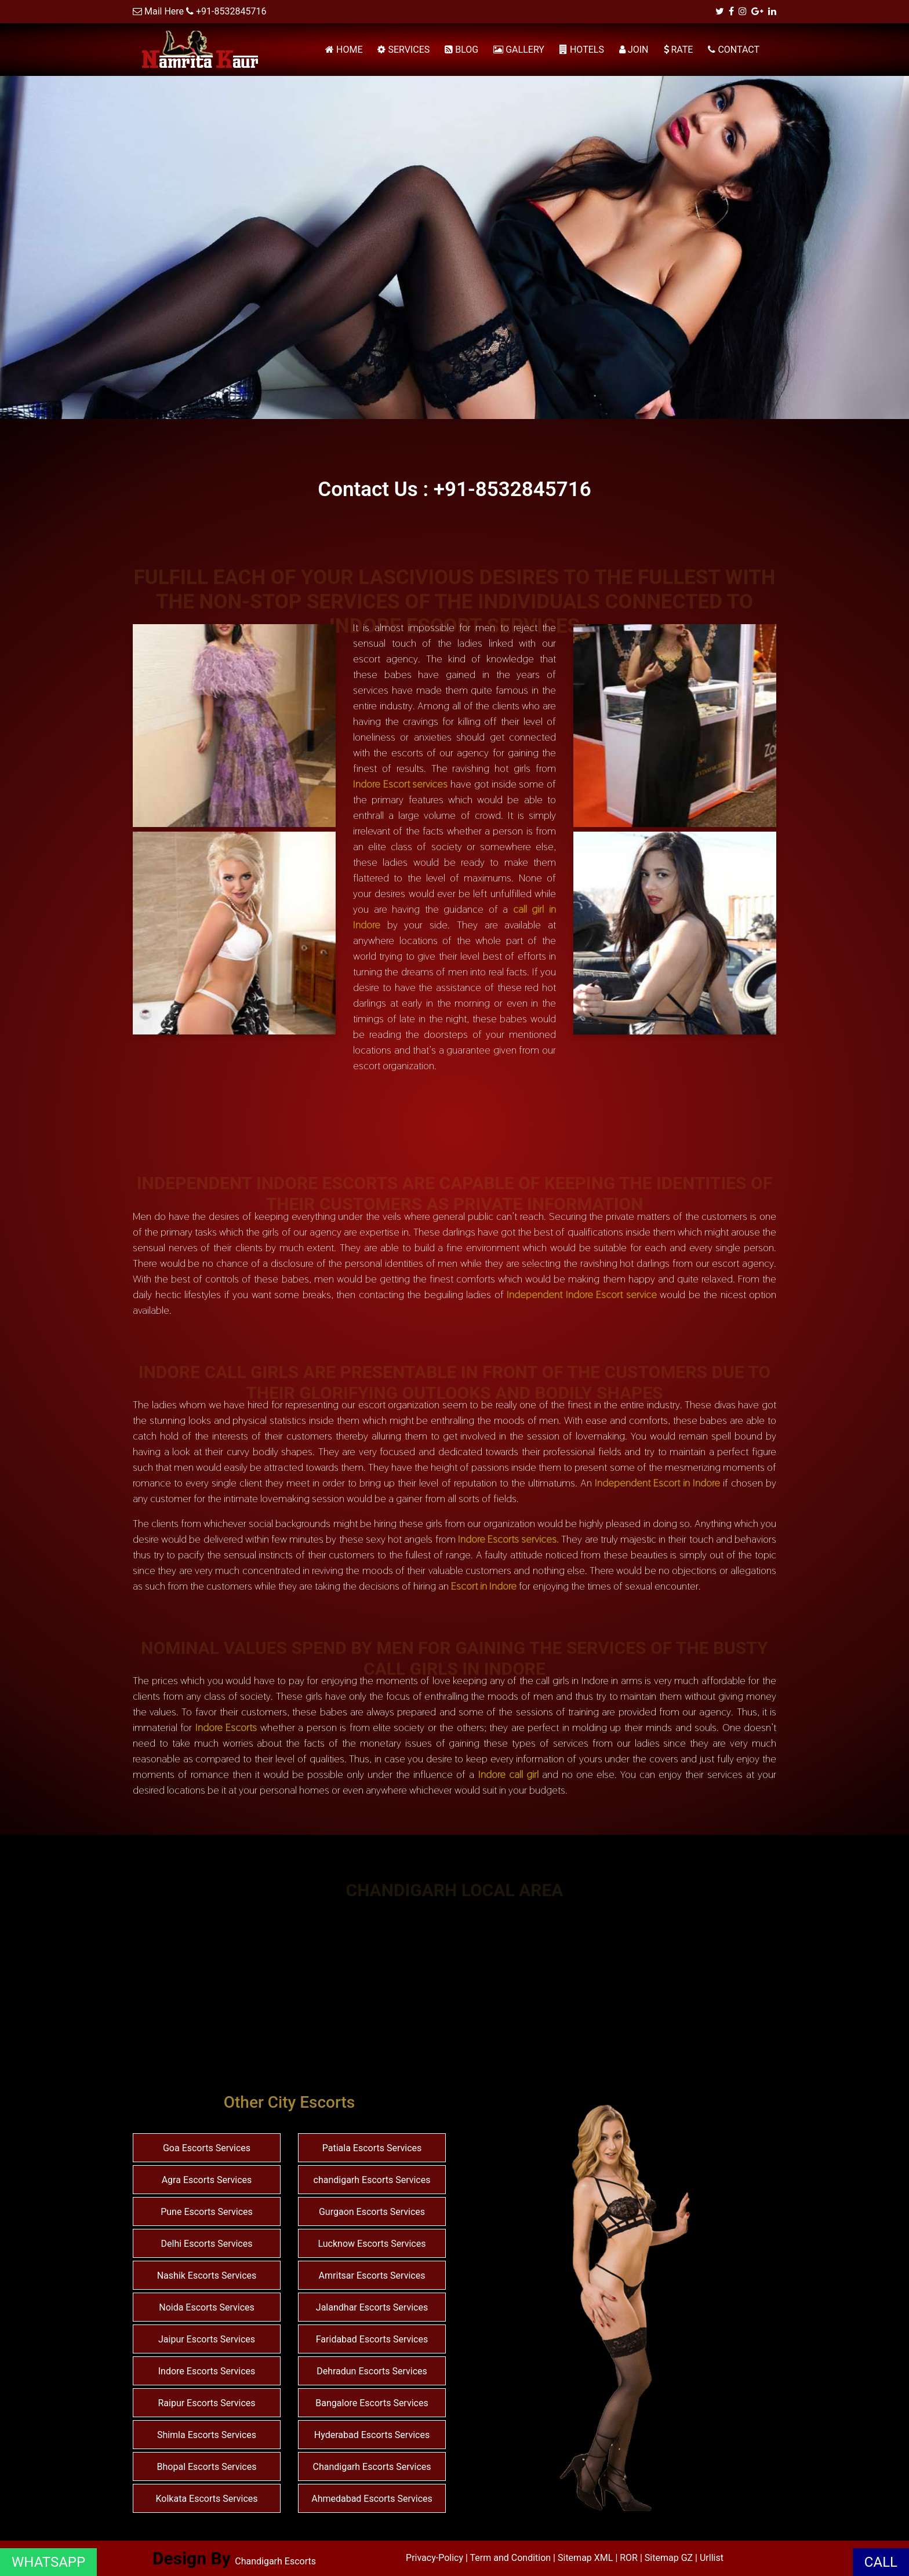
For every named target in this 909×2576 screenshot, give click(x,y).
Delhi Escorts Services (207, 2243)
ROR (629, 2557)
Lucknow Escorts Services (372, 2243)
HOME (343, 49)
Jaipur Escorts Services (206, 2339)
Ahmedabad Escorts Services (371, 2498)
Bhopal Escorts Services (207, 2466)
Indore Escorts (226, 1727)
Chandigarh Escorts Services (372, 2466)
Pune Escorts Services (207, 2211)
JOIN (634, 49)
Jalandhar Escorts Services (372, 2307)
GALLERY (518, 49)
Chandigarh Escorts (275, 2561)
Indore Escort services (400, 783)
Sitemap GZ (669, 2557)
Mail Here (164, 11)
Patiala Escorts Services (372, 2148)
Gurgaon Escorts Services (372, 2211)
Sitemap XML (585, 2557)
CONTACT (733, 49)
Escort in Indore (484, 1586)
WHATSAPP (48, 2562)
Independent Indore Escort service (582, 1294)
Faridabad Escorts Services (372, 2339)
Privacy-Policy (436, 2557)
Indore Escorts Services (207, 2371)
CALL (880, 2562)
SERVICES (403, 49)
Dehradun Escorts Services (372, 2371)
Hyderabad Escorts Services (372, 2434)
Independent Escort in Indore (657, 1482)
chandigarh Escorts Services (372, 2179)
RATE (678, 49)
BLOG (461, 49)
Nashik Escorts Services (207, 2275)
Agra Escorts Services (207, 2179)
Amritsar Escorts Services (372, 2275)
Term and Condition (512, 2557)
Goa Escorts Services (206, 2148)
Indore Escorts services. (508, 1539)
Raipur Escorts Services (206, 2403)
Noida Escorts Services (206, 2307)
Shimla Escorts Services (206, 2434)
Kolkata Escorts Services (207, 2498)
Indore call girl (508, 1774)
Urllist (711, 2557)
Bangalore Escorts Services (371, 2403)
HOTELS (581, 49)
